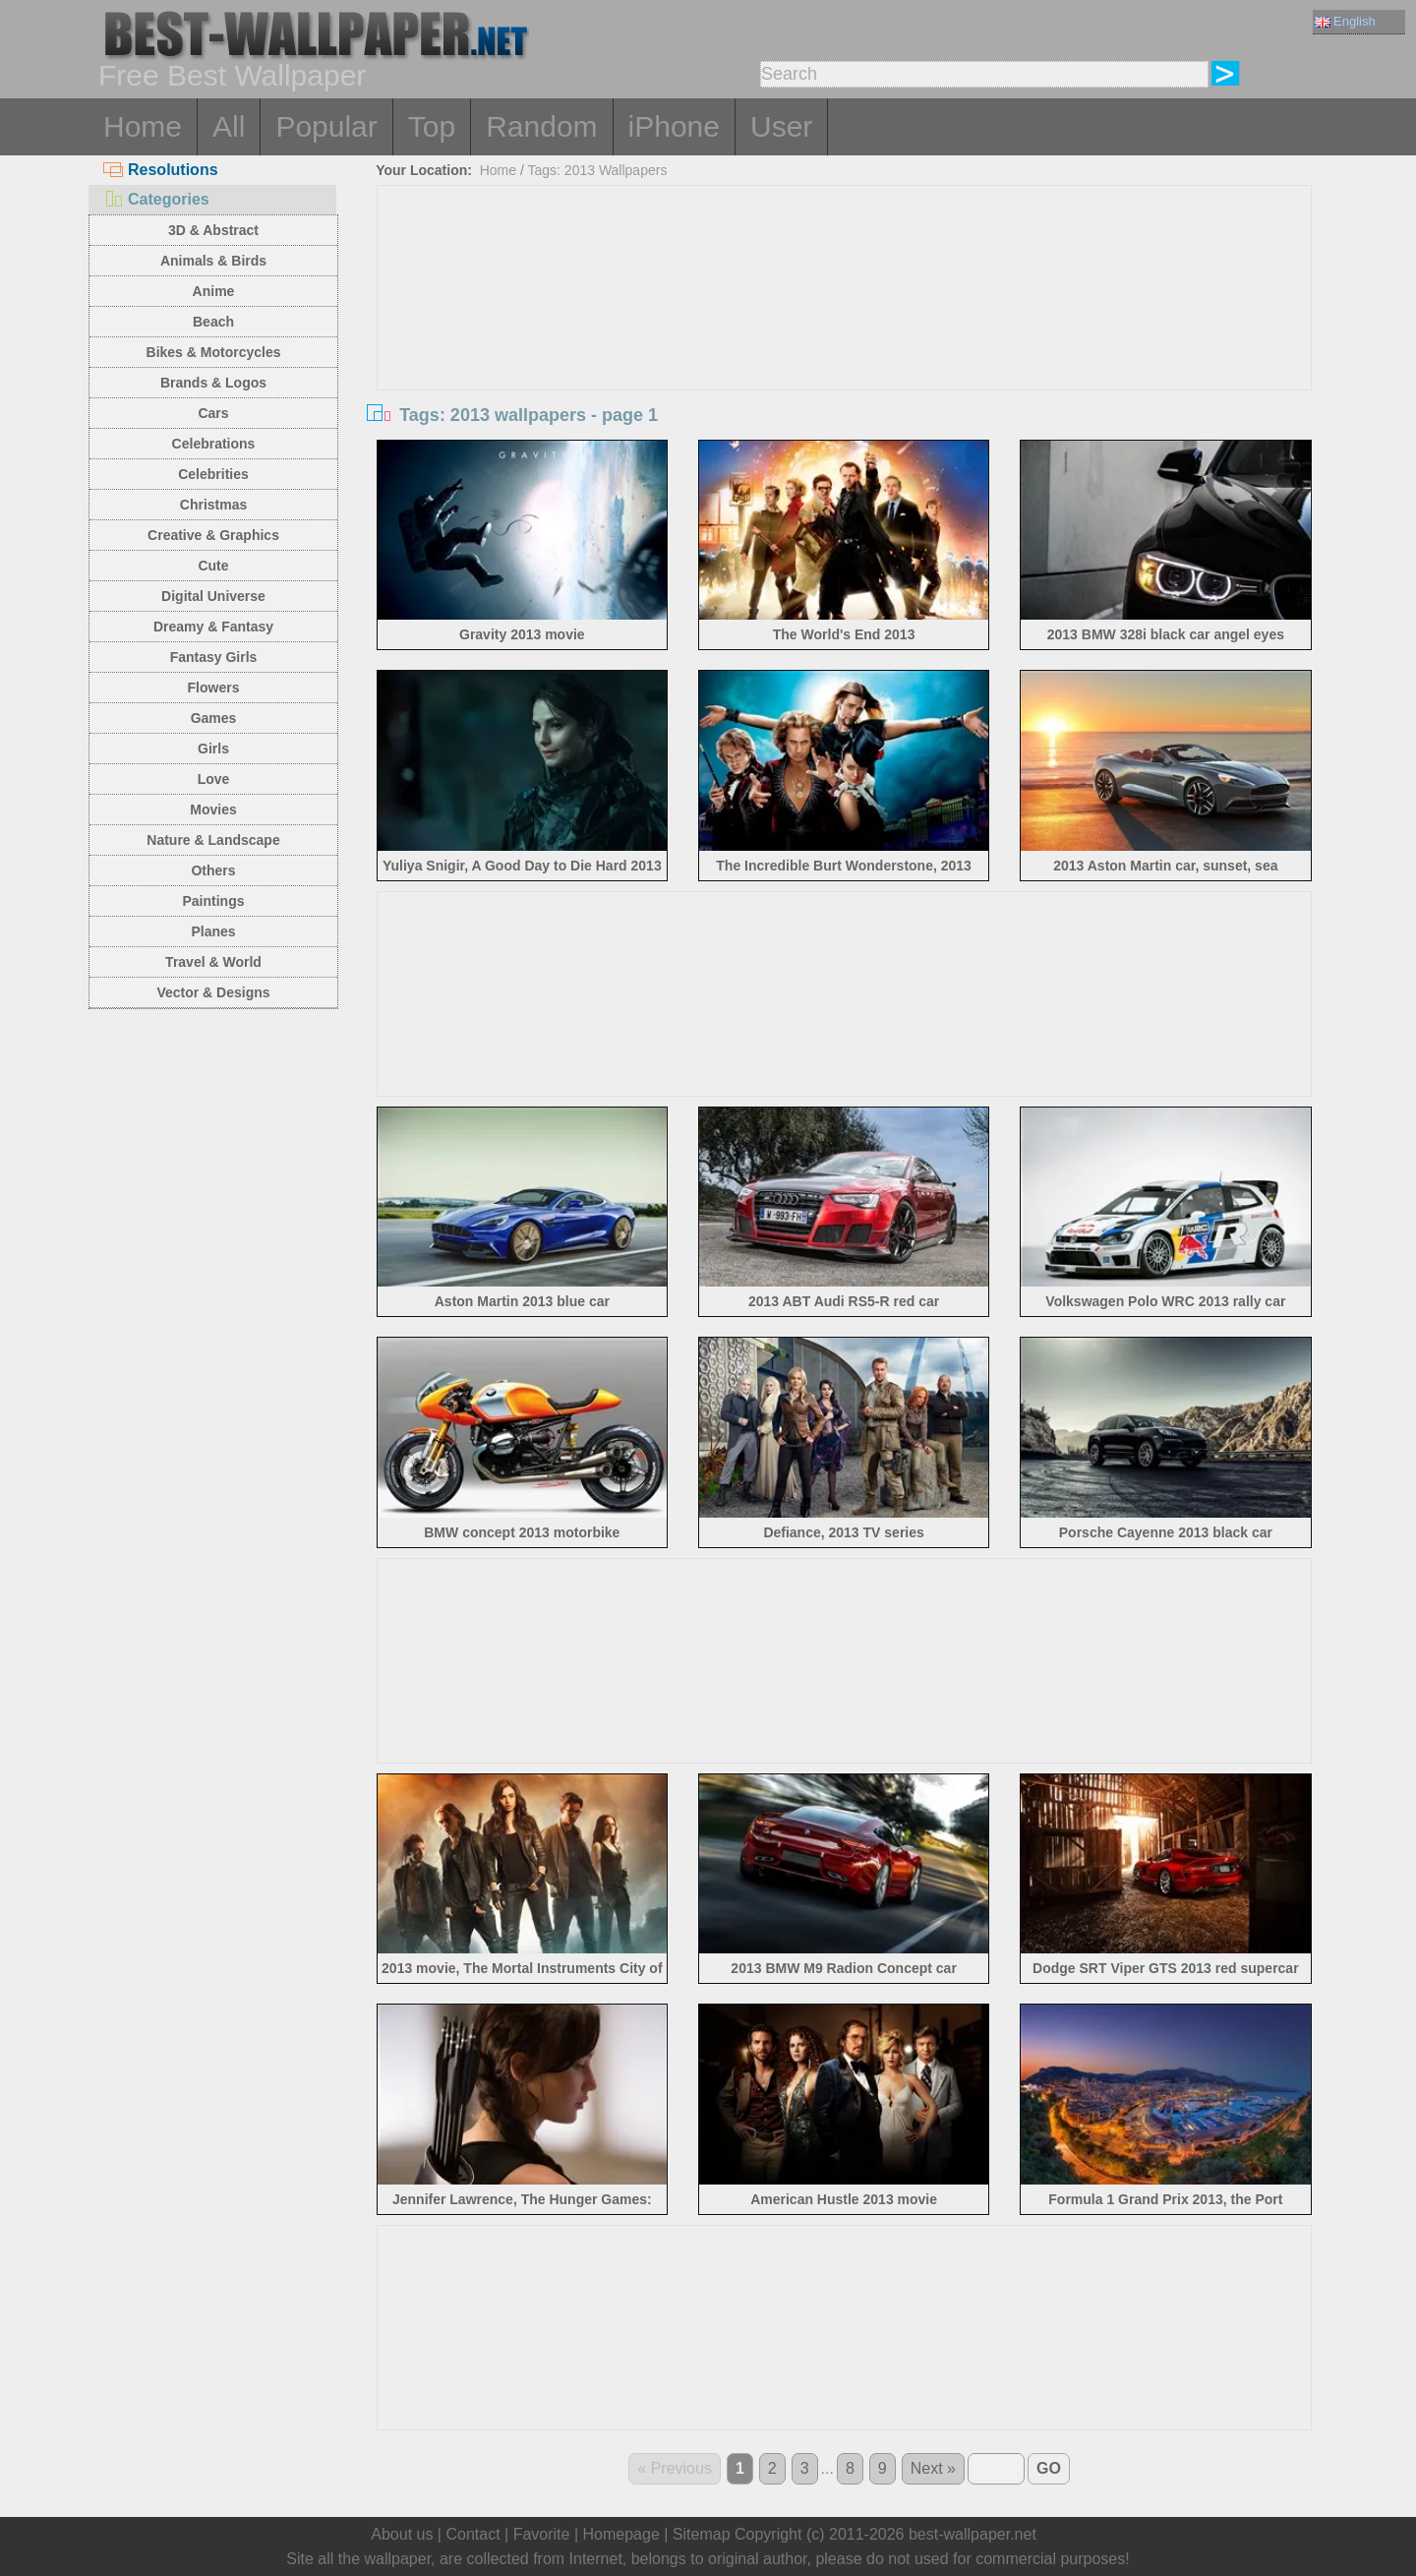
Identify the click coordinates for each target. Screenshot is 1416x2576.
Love (214, 779)
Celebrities (213, 474)
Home (142, 126)
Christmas (213, 504)
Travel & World (213, 962)
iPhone (674, 126)
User (781, 126)
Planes (213, 931)
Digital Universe (213, 596)
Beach (213, 321)
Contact (472, 2534)
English (1345, 21)
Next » (933, 2468)
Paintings (213, 901)
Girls (213, 748)
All (228, 126)
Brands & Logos (213, 382)
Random (541, 126)
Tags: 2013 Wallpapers (598, 170)
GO (1048, 2468)
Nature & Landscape (213, 840)
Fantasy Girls (214, 657)
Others (213, 870)
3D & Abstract (213, 230)
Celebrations (214, 443)
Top (431, 126)
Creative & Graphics (213, 535)
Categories (156, 199)
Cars (213, 413)
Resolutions (160, 169)
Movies (213, 809)
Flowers (214, 687)
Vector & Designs (212, 992)
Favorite (541, 2534)
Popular (326, 126)
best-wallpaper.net (972, 2534)
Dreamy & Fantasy (213, 626)
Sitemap (702, 2534)
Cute (213, 565)
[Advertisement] (845, 333)
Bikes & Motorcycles (214, 352)
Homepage (621, 2534)
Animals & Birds (213, 261)
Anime (214, 291)
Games (214, 718)
